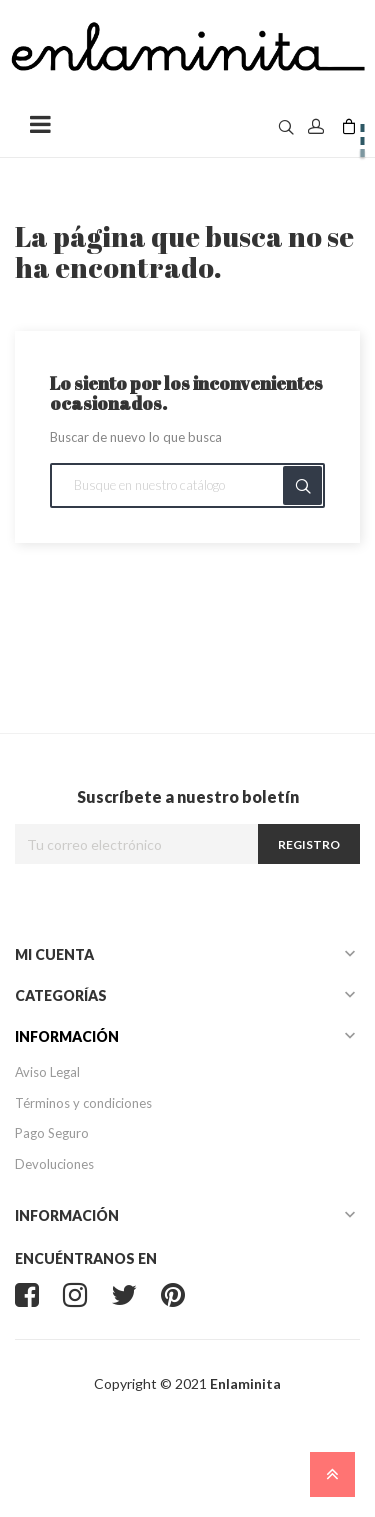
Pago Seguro (52, 1133)
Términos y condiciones (83, 1103)
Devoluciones (54, 1164)
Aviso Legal (47, 1072)
